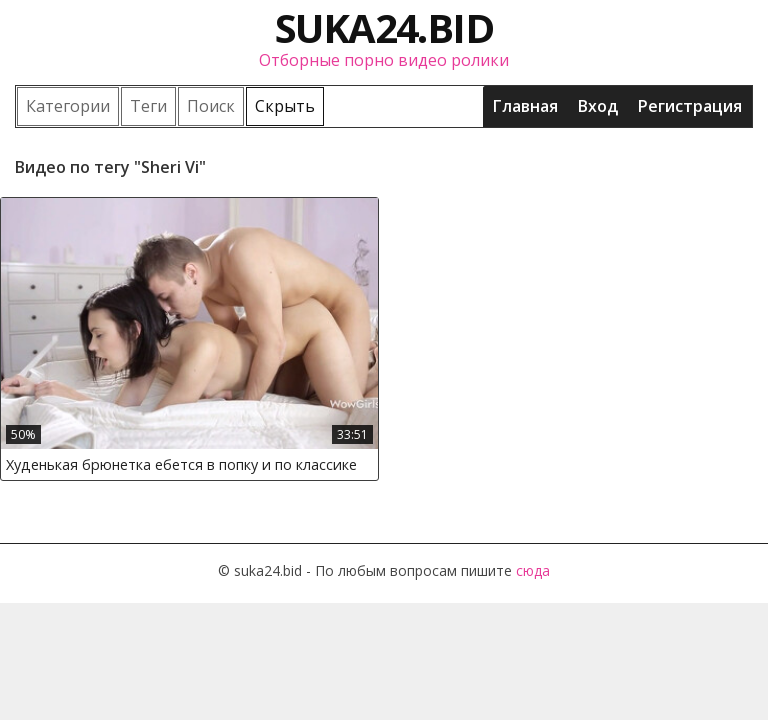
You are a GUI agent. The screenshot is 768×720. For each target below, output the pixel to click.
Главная (525, 106)
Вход (598, 106)
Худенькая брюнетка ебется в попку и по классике (181, 464)
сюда (533, 570)
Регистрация (690, 106)
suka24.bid (384, 27)
